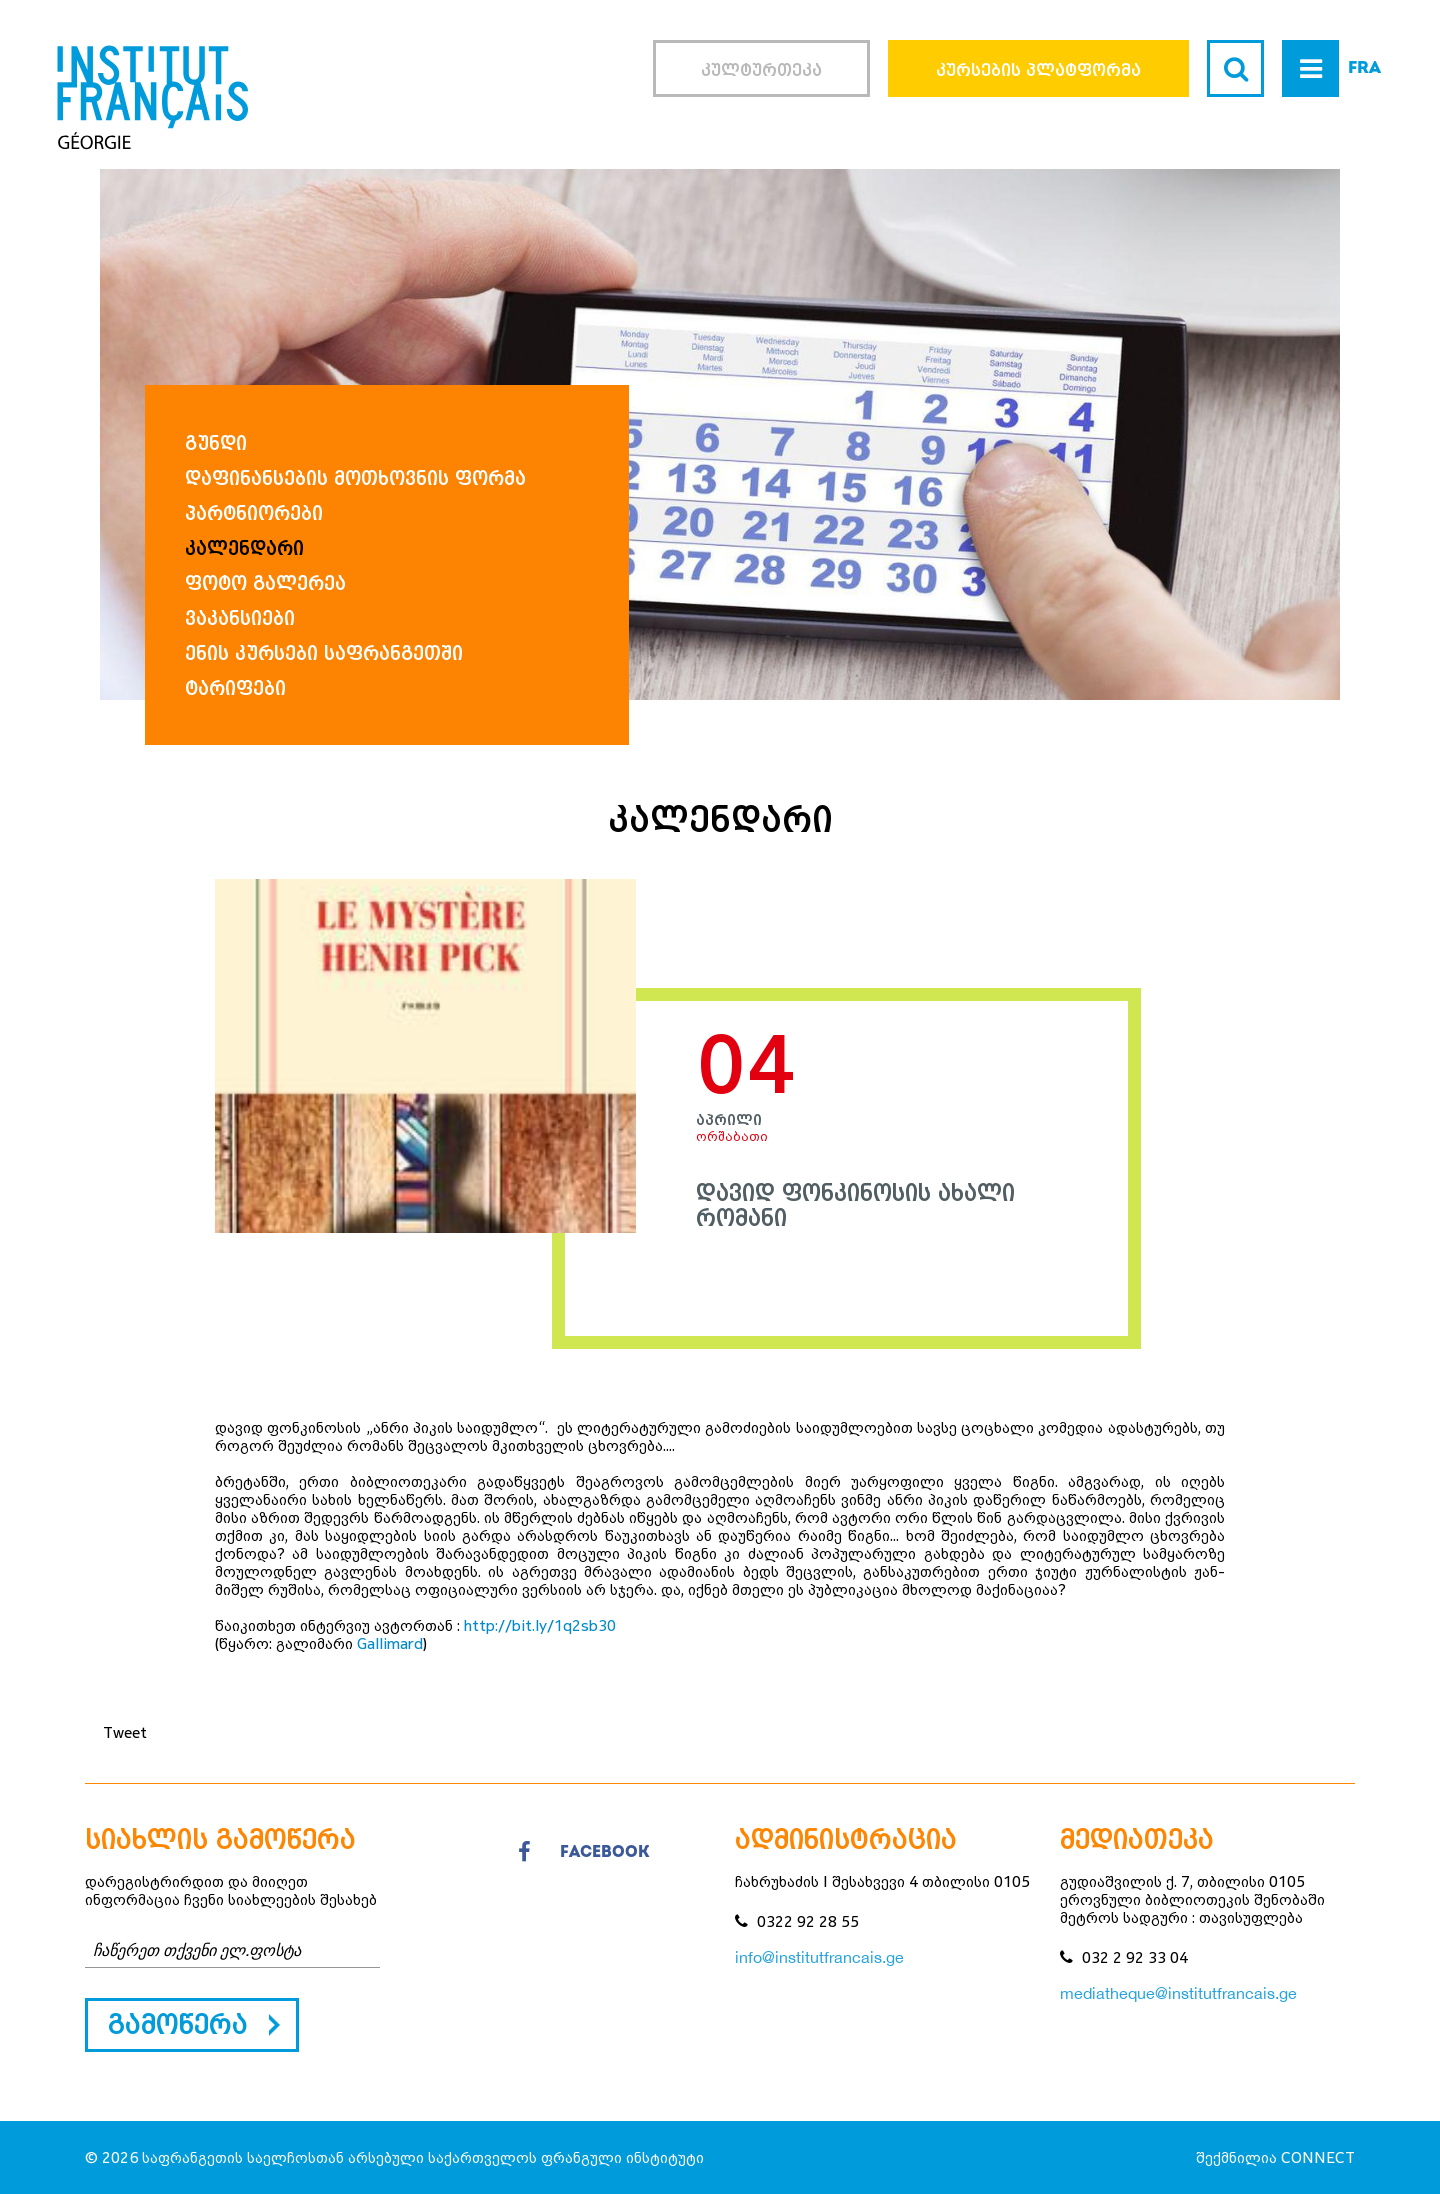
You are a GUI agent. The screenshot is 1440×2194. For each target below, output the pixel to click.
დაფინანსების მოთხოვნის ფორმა (355, 477)
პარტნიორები (254, 512)
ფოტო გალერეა (265, 582)
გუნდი (216, 442)
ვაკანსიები (240, 617)
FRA (1364, 68)
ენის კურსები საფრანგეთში (324, 652)
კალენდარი (244, 547)
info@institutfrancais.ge (819, 1957)
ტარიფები (235, 687)
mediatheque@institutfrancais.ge (1178, 1993)
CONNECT (1318, 2157)
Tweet (125, 1732)
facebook (584, 1853)
